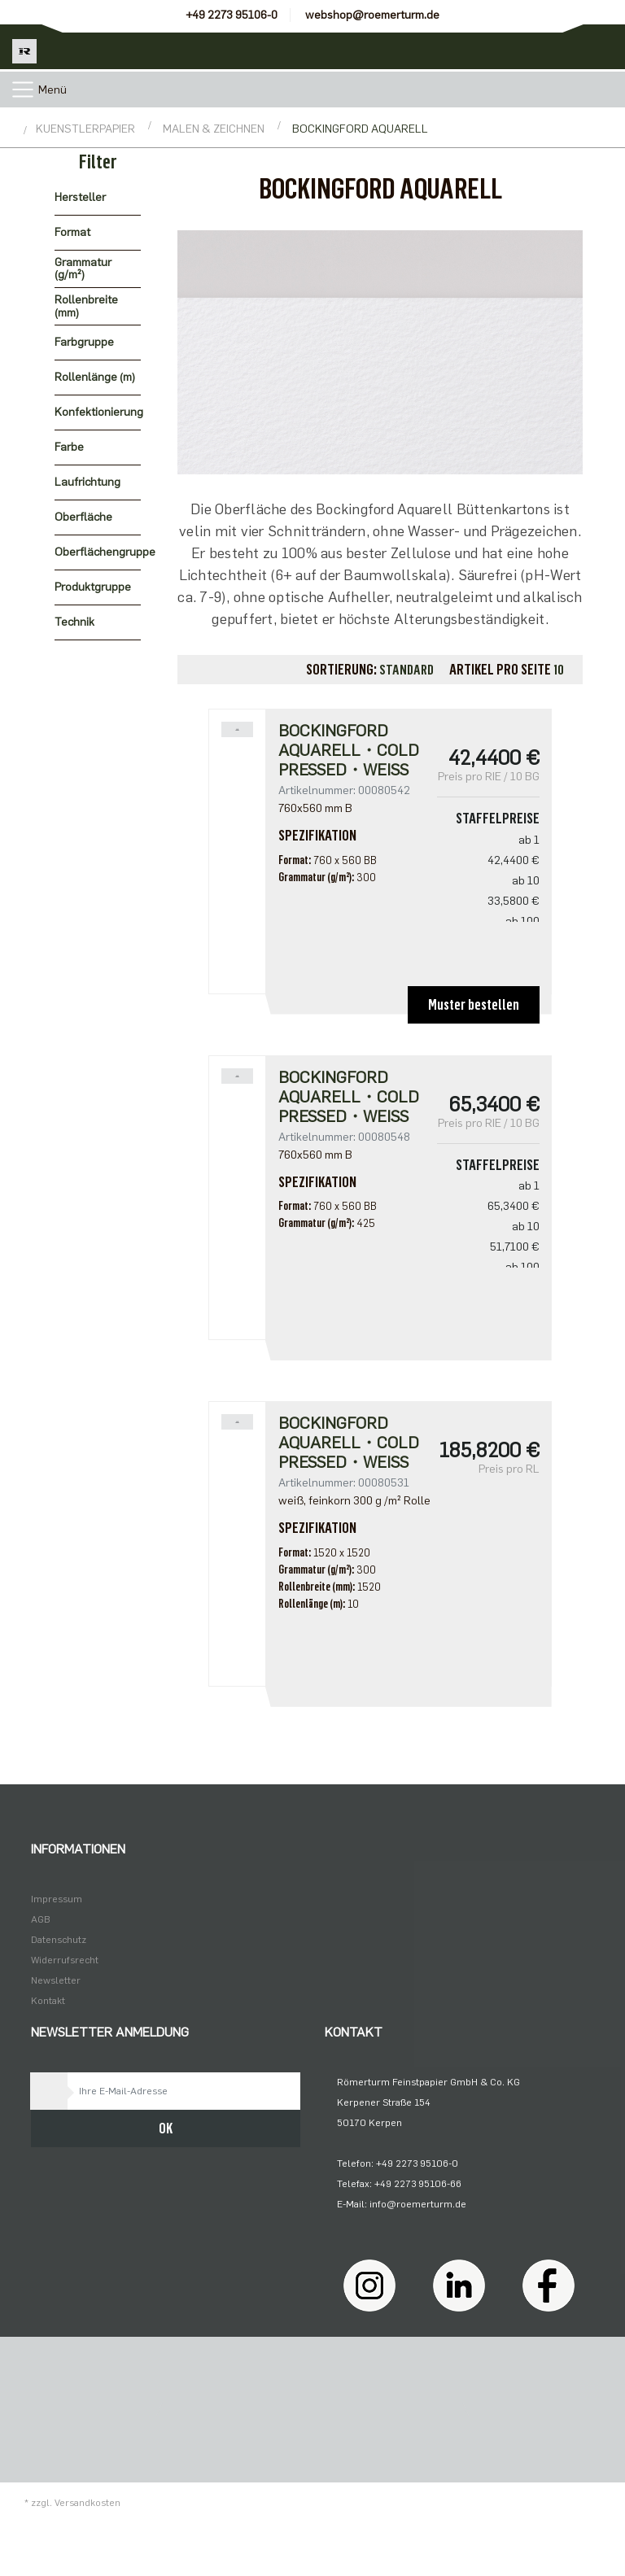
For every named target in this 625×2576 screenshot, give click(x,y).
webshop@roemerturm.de (372, 15)
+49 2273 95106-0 (232, 15)
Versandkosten (87, 2502)
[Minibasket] (602, 46)
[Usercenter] (557, 46)
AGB (40, 1919)
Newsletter (56, 1980)
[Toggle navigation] (23, 89)
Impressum (56, 1899)
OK (166, 2128)
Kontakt (48, 2000)
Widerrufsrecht (64, 1960)
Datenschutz (58, 1939)
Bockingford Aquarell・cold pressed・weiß (348, 750)
